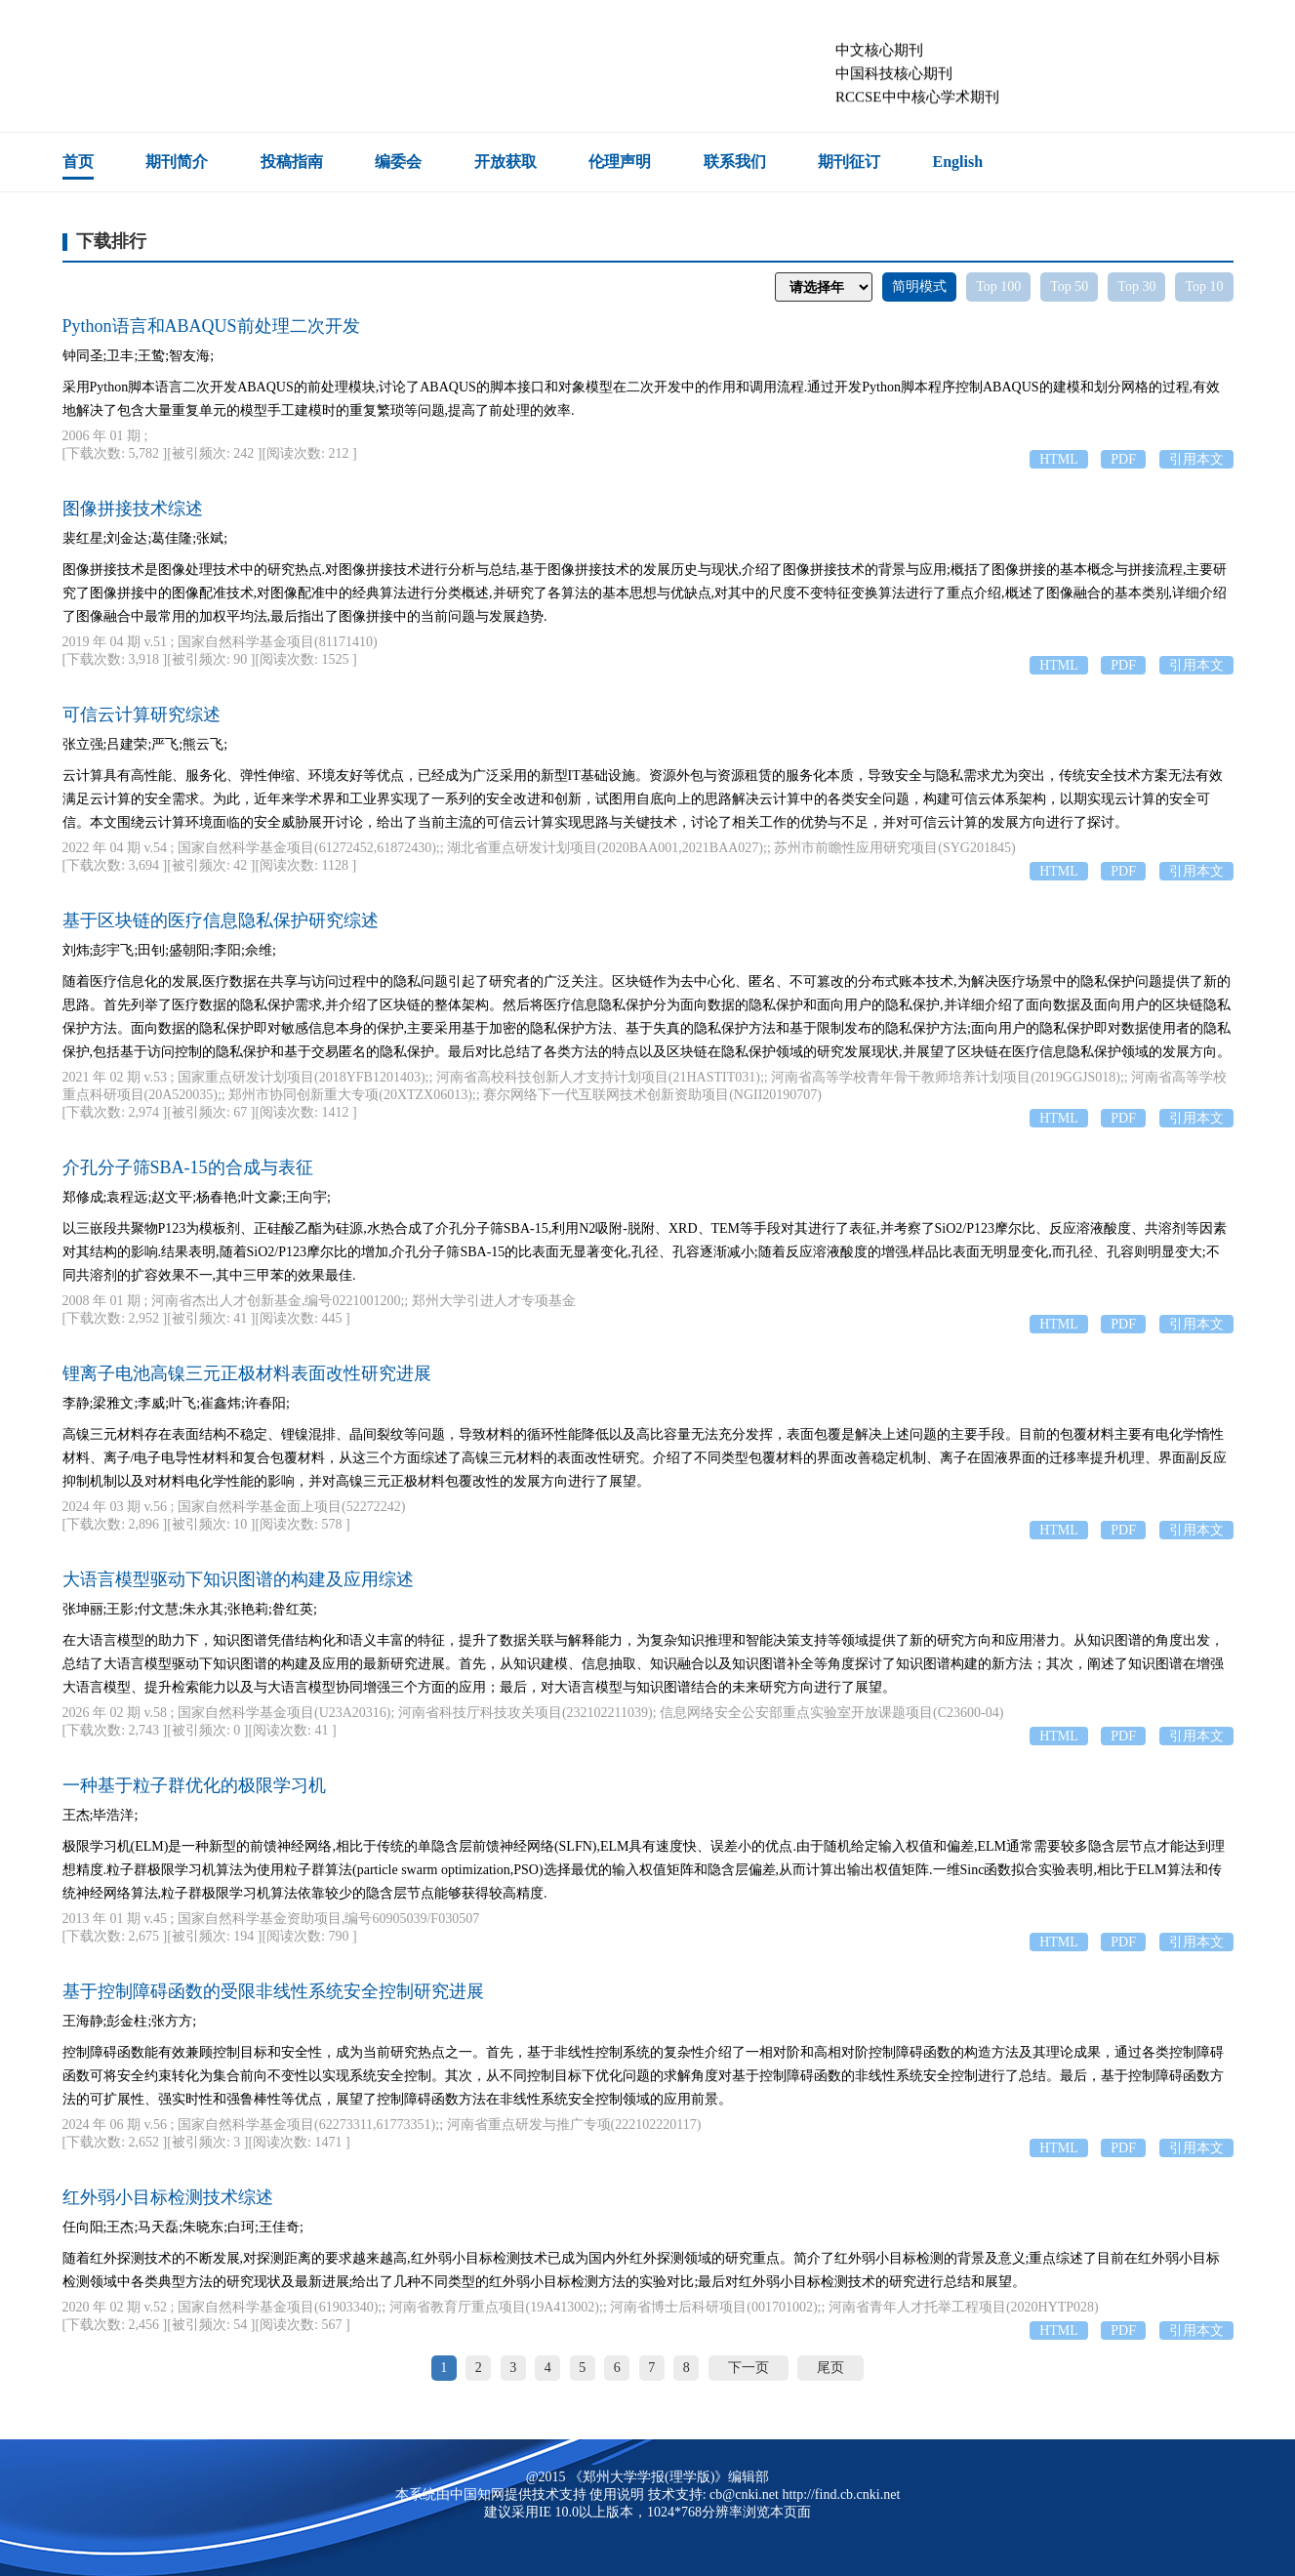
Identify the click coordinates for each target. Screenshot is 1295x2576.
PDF (1123, 459)
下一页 (748, 2367)
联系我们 (735, 161)
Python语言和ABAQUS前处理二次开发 (211, 326)
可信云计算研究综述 (141, 714)
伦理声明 (619, 161)
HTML (1058, 459)
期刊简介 (176, 161)
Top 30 (1136, 286)
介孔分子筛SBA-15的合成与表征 (187, 1167)
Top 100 (998, 286)
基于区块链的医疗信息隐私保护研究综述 (220, 920)
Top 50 (1069, 286)
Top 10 (1204, 286)
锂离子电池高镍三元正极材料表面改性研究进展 (246, 1373)
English (958, 161)
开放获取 (505, 161)
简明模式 (919, 286)
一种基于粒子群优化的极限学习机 (194, 1785)
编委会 (398, 161)
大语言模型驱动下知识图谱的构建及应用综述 (238, 1579)
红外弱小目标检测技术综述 (167, 2197)
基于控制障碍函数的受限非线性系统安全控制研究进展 (273, 1991)
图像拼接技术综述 (132, 508)
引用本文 (1196, 459)
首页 (78, 161)
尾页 (830, 2367)
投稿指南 (292, 161)
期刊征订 (849, 161)
